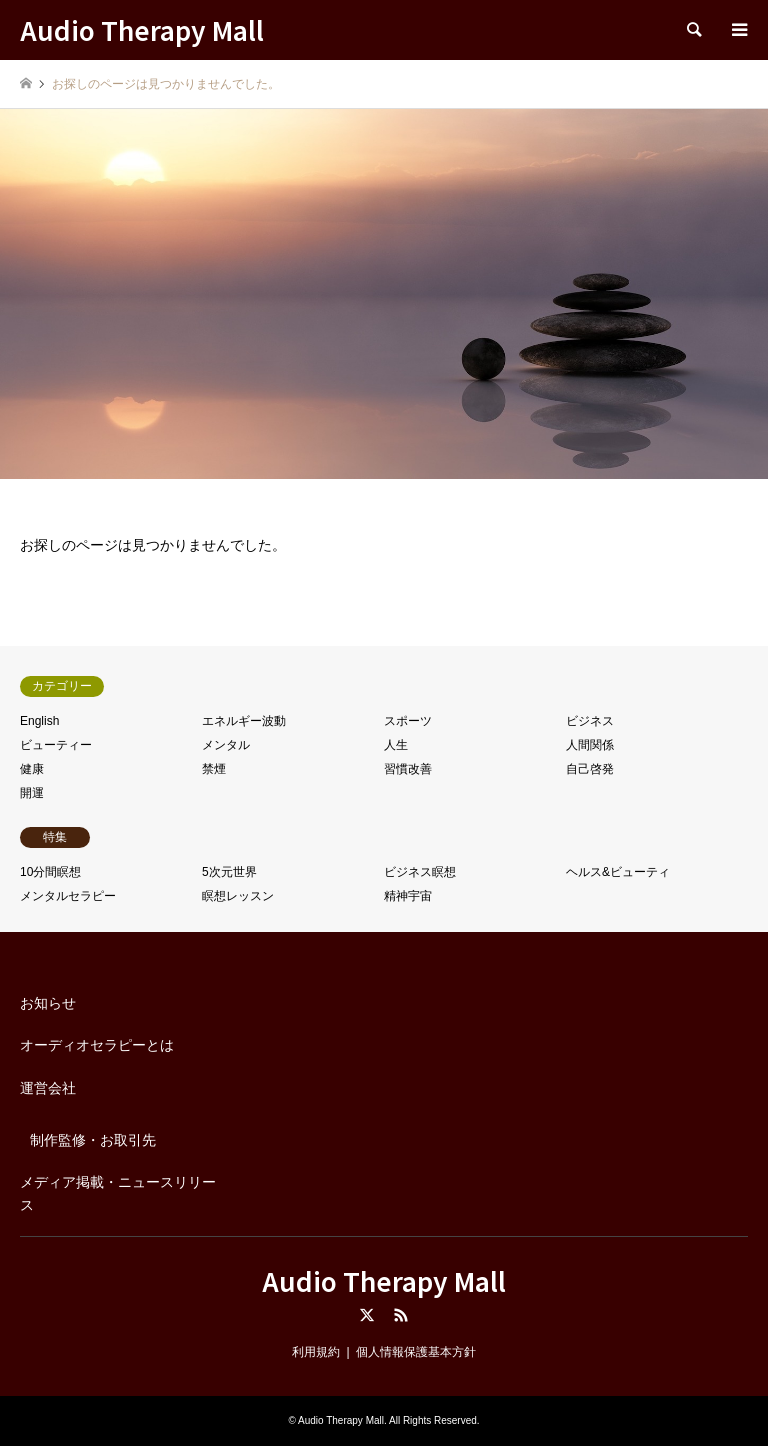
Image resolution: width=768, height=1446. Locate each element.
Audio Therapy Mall (384, 1280)
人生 (396, 745)
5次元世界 (229, 872)
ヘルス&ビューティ (618, 872)
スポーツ (408, 721)
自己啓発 (590, 769)
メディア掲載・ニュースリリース (118, 1193)
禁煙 (214, 769)
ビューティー (56, 745)
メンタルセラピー (68, 896)
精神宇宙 (408, 896)
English (39, 721)
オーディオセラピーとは (97, 1045)
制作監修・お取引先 (93, 1140)
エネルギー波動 (244, 721)
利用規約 (316, 1352)
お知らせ (48, 1003)
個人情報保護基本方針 (416, 1352)
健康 (32, 769)
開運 (32, 793)
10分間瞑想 (50, 872)
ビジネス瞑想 (420, 872)
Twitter (367, 1315)
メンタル (226, 745)
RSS (401, 1315)
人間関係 (590, 745)
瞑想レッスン (238, 896)
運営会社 (48, 1088)
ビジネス (590, 721)
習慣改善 (408, 769)
